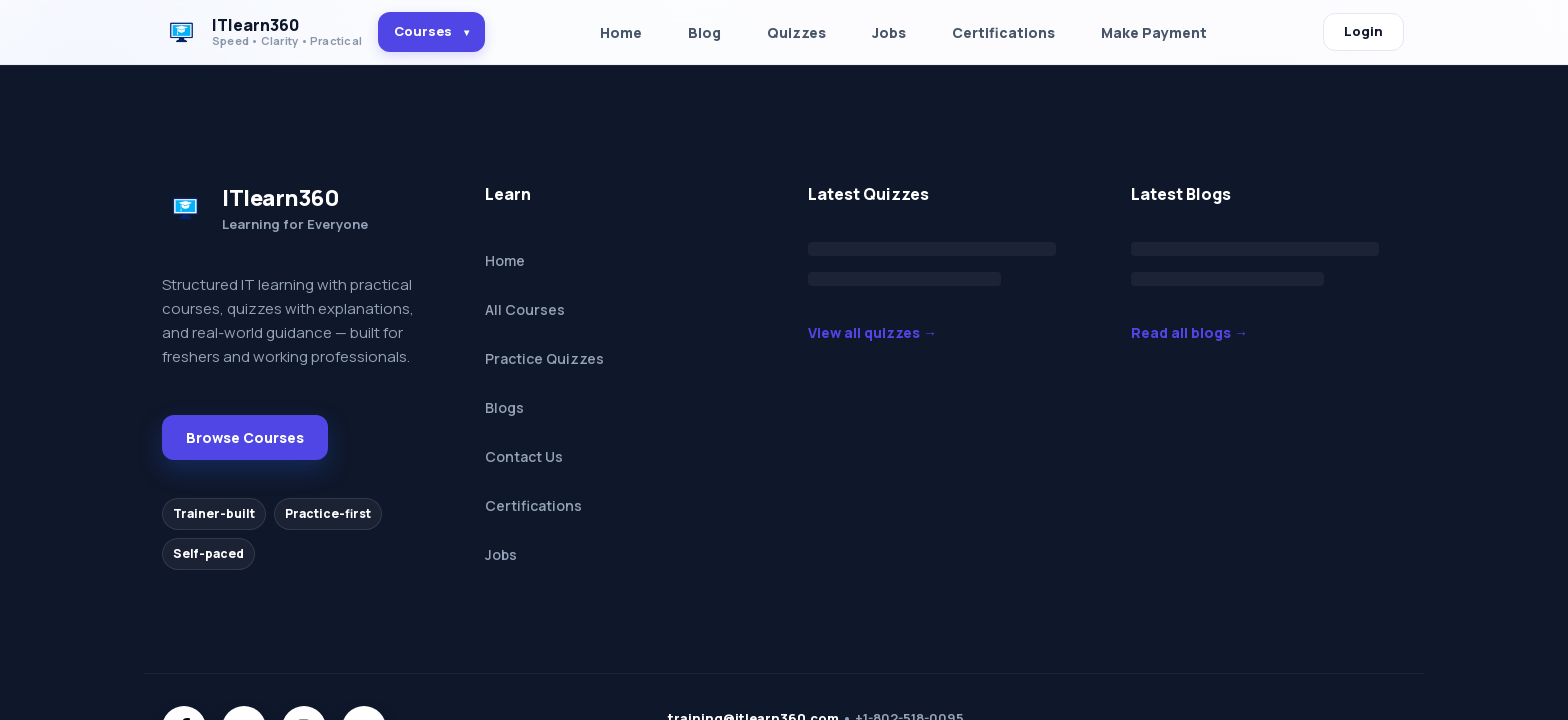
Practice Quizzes (544, 358)
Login (1363, 31)
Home (621, 32)
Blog (704, 32)
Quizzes (796, 32)
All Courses (525, 309)
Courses (431, 31)
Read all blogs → (1189, 332)
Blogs (504, 407)
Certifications (1003, 32)
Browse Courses (245, 437)
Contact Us (524, 456)
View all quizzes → (872, 332)
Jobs (889, 32)
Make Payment (1154, 32)
